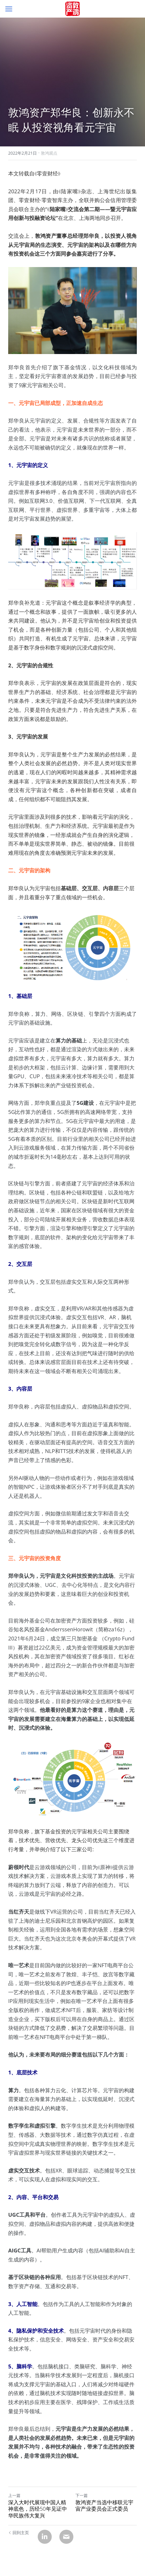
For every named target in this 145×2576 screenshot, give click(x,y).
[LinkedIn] (45, 2537)
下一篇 (81, 2495)
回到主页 (18, 2532)
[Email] (66, 2537)
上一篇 (14, 2495)
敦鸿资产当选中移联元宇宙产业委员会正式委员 (104, 2505)
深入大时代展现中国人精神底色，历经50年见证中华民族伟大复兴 (37, 2509)
